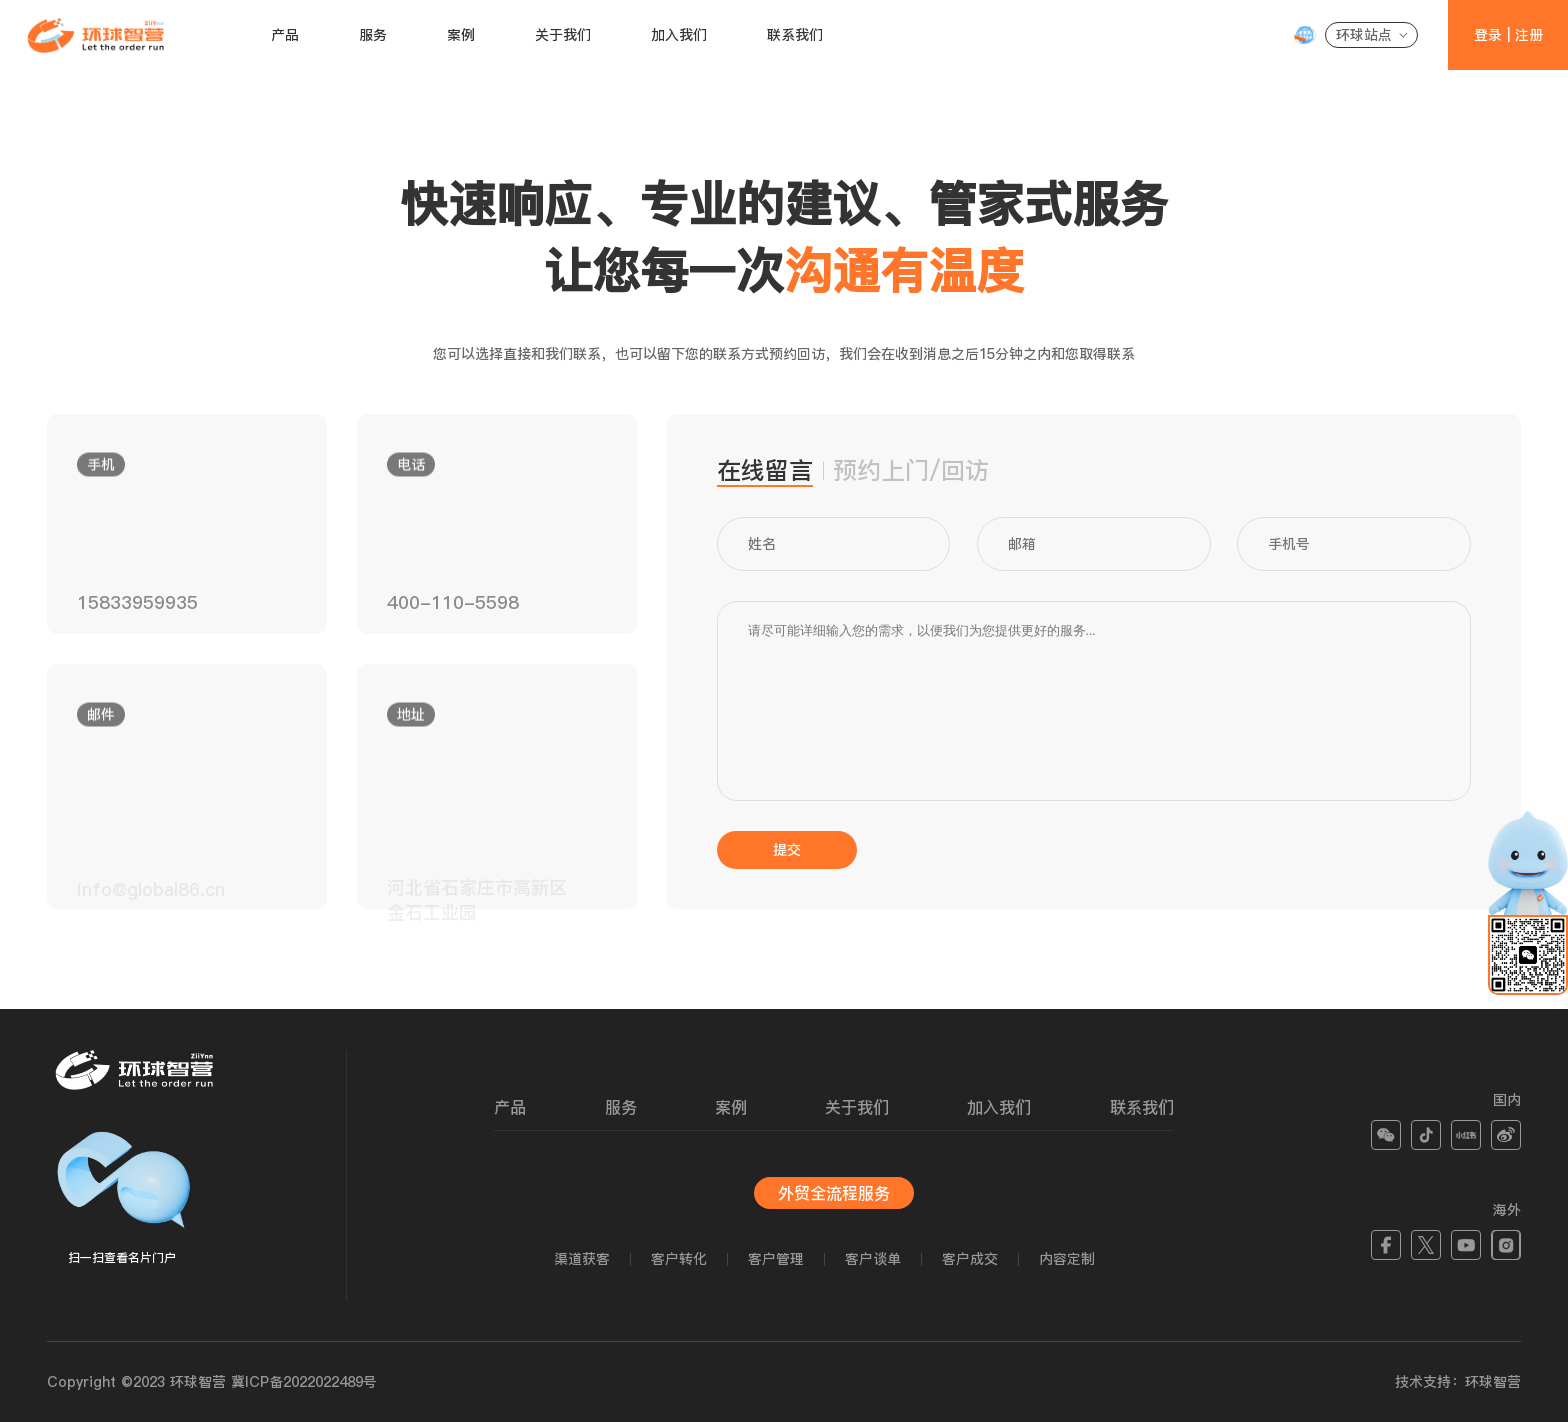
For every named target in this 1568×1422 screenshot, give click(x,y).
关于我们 (563, 35)
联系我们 (795, 35)
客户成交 (970, 1259)
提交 (787, 850)
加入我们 (679, 35)
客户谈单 (873, 1259)
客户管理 (776, 1259)
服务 (373, 35)
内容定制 (1067, 1259)
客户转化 (679, 1259)
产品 (285, 35)
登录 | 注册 (1508, 35)
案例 (461, 35)
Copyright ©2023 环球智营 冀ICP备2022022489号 (212, 1382)
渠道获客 (582, 1259)
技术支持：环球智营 (1458, 1382)
